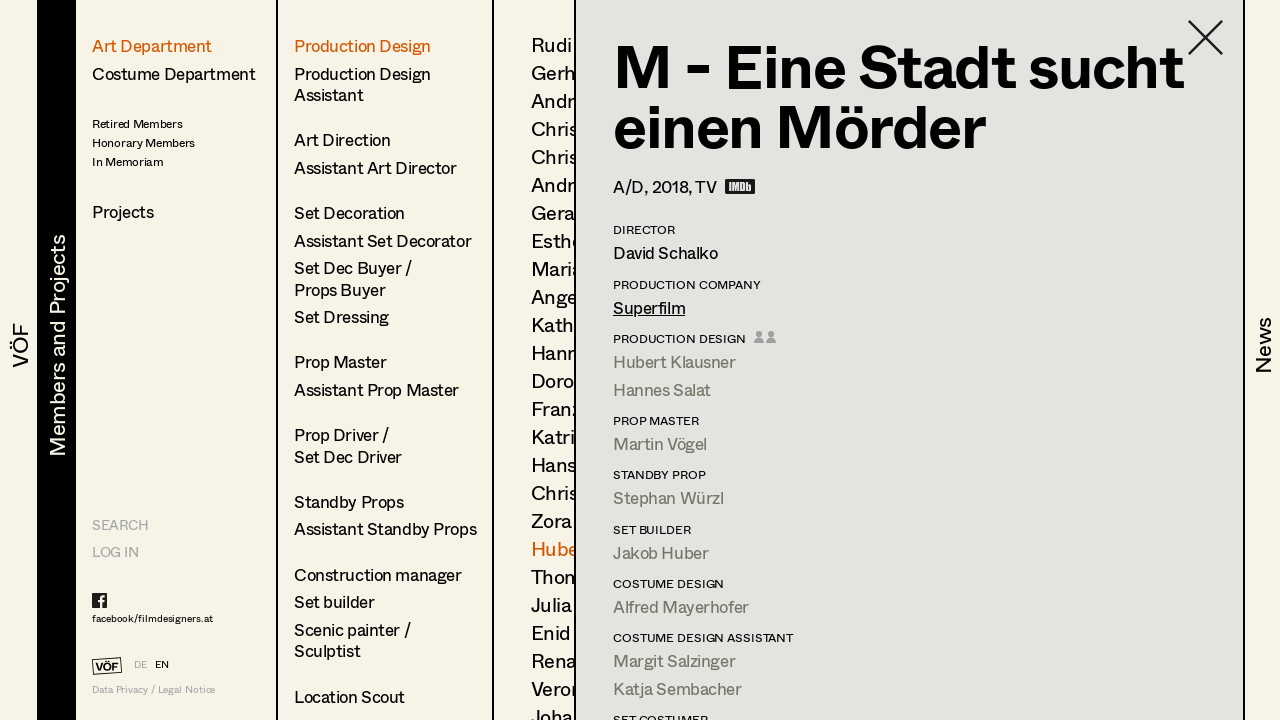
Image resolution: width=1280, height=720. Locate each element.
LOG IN (115, 551)
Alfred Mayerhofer (681, 606)
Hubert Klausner (674, 361)
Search (120, 524)
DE (140, 664)
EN (162, 664)
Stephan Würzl (668, 497)
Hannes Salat (662, 389)
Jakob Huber (660, 552)
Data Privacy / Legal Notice (153, 689)
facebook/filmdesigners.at (152, 618)
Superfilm (649, 307)
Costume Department (173, 73)
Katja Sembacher (677, 688)
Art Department (152, 45)
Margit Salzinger (674, 660)
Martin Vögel (660, 443)
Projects (123, 211)
